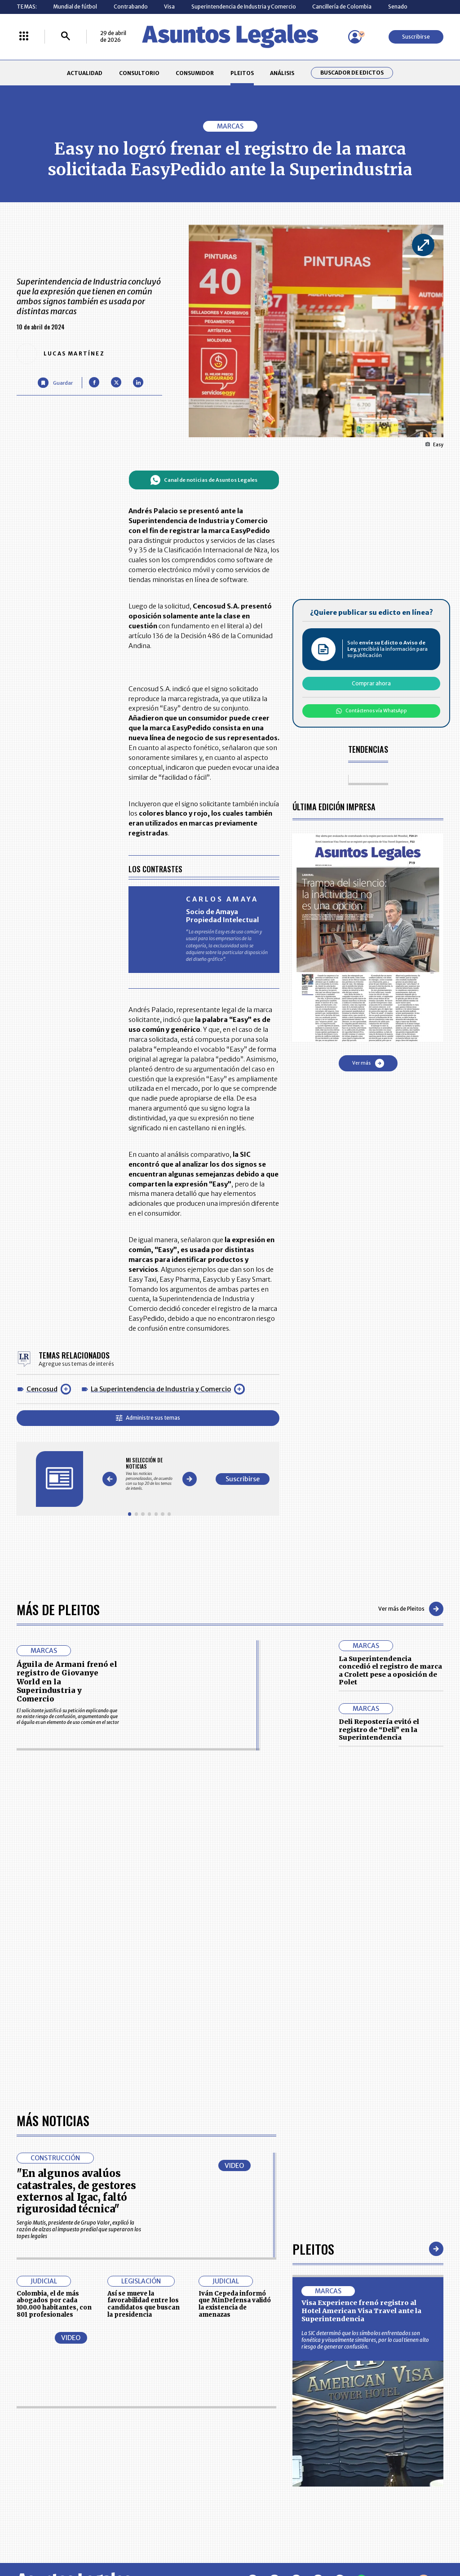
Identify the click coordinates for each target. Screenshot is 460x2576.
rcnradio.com (418, 2539)
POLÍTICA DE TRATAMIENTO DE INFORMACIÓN (268, 2468)
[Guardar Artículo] (55, 382)
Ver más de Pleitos (410, 1609)
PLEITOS (242, 73)
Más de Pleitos (58, 1609)
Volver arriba (405, 2327)
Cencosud (42, 1389)
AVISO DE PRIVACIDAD (260, 2451)
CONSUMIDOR (195, 73)
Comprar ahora (371, 683)
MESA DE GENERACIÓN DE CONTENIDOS (261, 2435)
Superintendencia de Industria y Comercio (243, 6)
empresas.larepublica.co (190, 2539)
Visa (169, 6)
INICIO (24, 2432)
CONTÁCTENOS (170, 2435)
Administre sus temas (148, 1417)
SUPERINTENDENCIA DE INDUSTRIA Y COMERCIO (263, 2488)
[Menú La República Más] (24, 36)
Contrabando (131, 6)
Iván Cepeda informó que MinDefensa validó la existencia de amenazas (235, 2050)
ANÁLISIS (282, 73)
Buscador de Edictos (352, 73)
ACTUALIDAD (84, 73)
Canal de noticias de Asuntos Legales (203, 480)
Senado (397, 6)
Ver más (368, 1063)
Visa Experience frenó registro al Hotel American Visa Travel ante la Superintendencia (361, 2058)
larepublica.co (42, 2539)
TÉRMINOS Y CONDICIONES (183, 2468)
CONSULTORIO (139, 73)
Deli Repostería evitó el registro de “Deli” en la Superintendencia (379, 1729)
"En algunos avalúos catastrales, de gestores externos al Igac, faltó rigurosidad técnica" (76, 1938)
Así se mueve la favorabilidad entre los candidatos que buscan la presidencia (143, 2050)
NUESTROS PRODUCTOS (180, 2451)
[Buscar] (65, 36)
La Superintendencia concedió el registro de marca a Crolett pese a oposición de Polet (390, 1671)
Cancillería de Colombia (342, 6)
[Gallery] (149, 1474)
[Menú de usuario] (355, 37)
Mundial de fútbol (75, 6)
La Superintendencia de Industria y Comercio (161, 1389)
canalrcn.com (359, 2539)
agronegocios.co (108, 2539)
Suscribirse (416, 36)
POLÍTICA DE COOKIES (177, 2487)
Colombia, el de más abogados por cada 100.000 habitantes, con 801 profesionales (54, 2050)
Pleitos (313, 1995)
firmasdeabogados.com (283, 2539)
